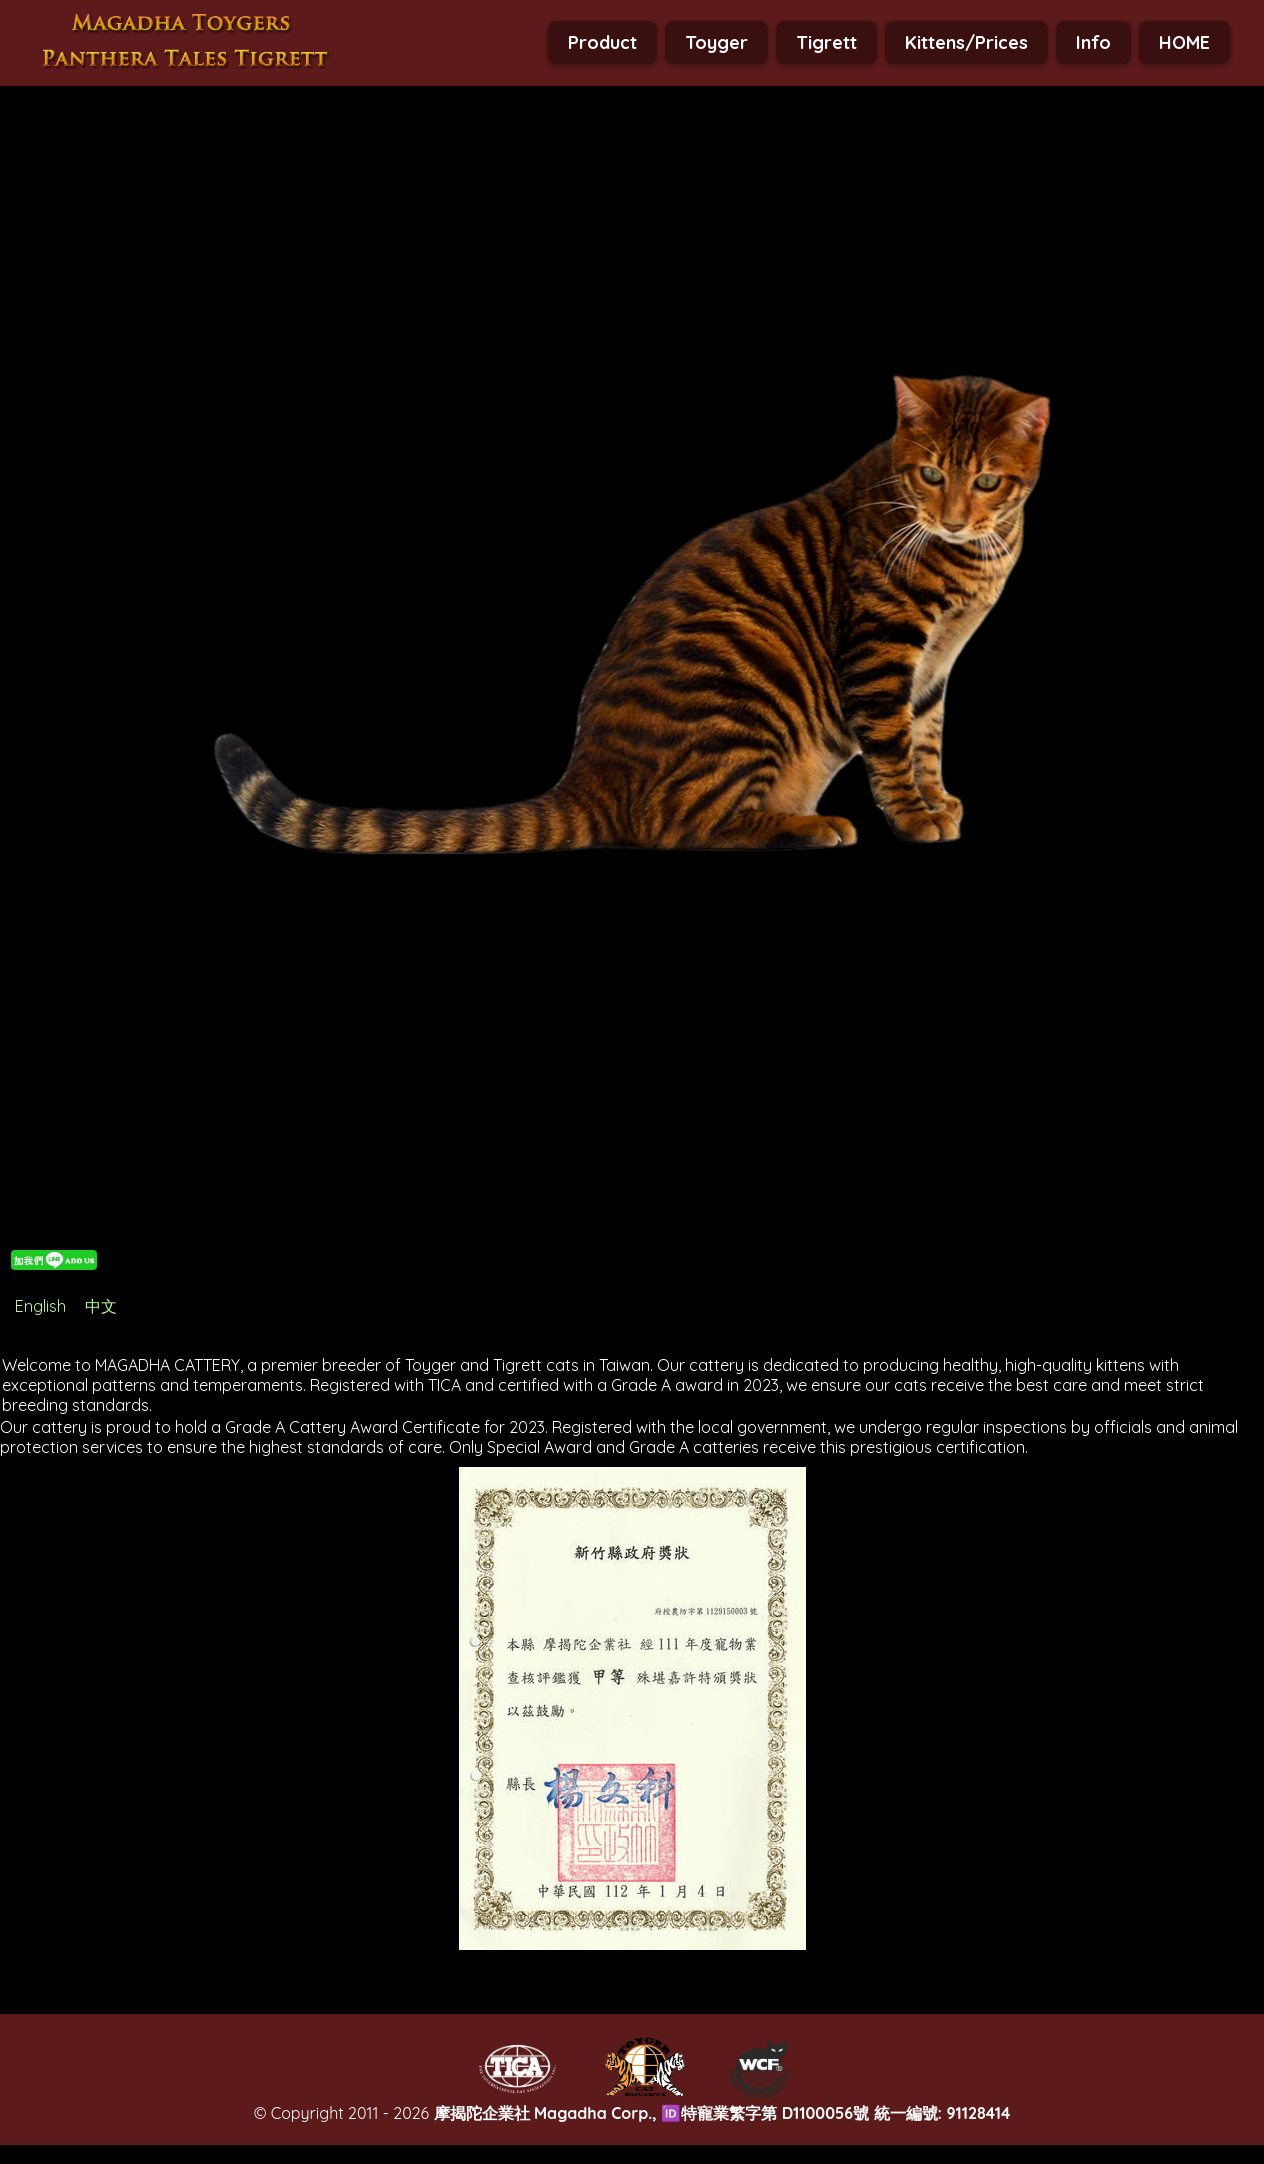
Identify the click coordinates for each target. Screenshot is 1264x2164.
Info (1093, 42)
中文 (101, 1306)
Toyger (716, 42)
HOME (1184, 42)
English (40, 1306)
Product (602, 42)
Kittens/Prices (966, 42)
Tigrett (826, 42)
